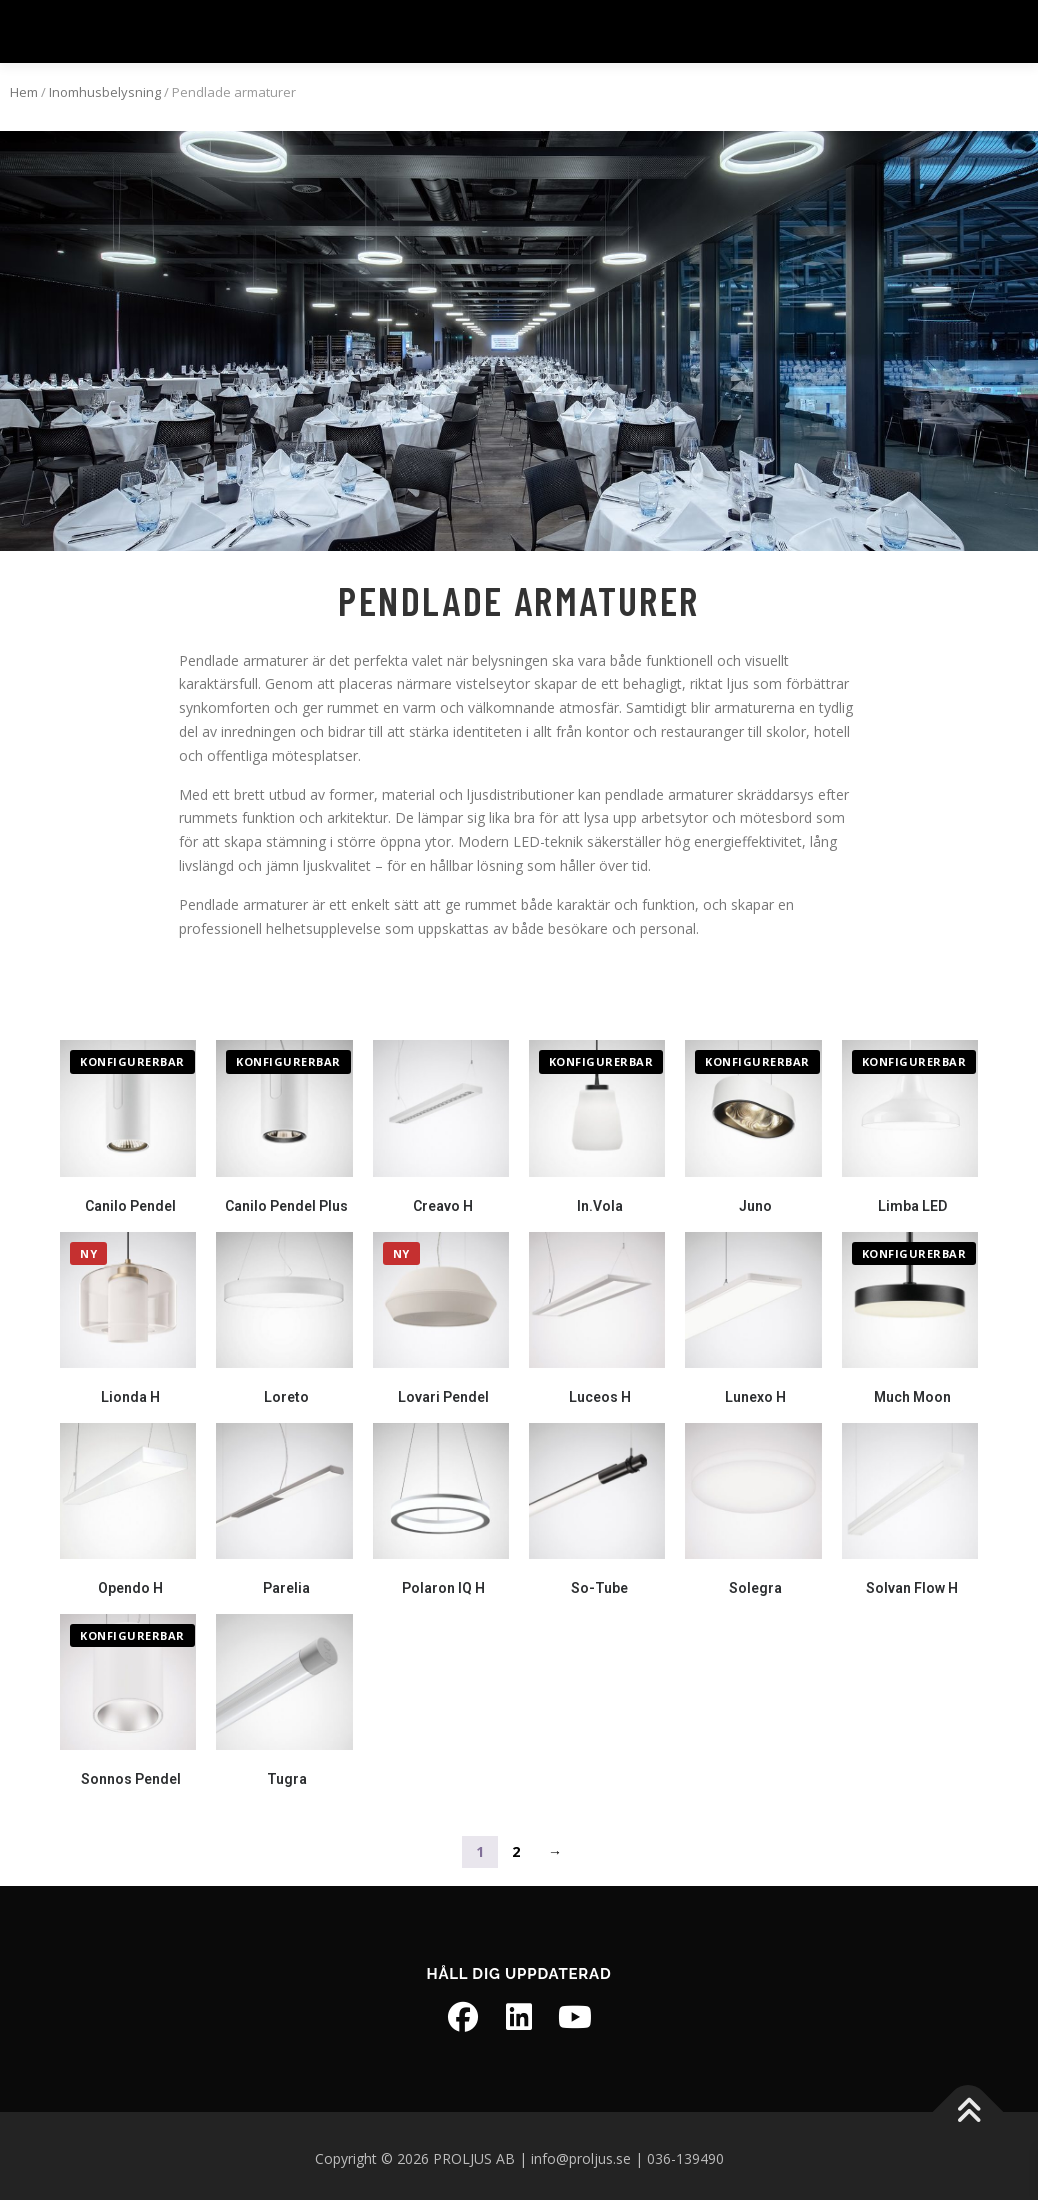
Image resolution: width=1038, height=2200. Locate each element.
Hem (24, 85)
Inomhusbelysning (105, 85)
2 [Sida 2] (516, 1844)
